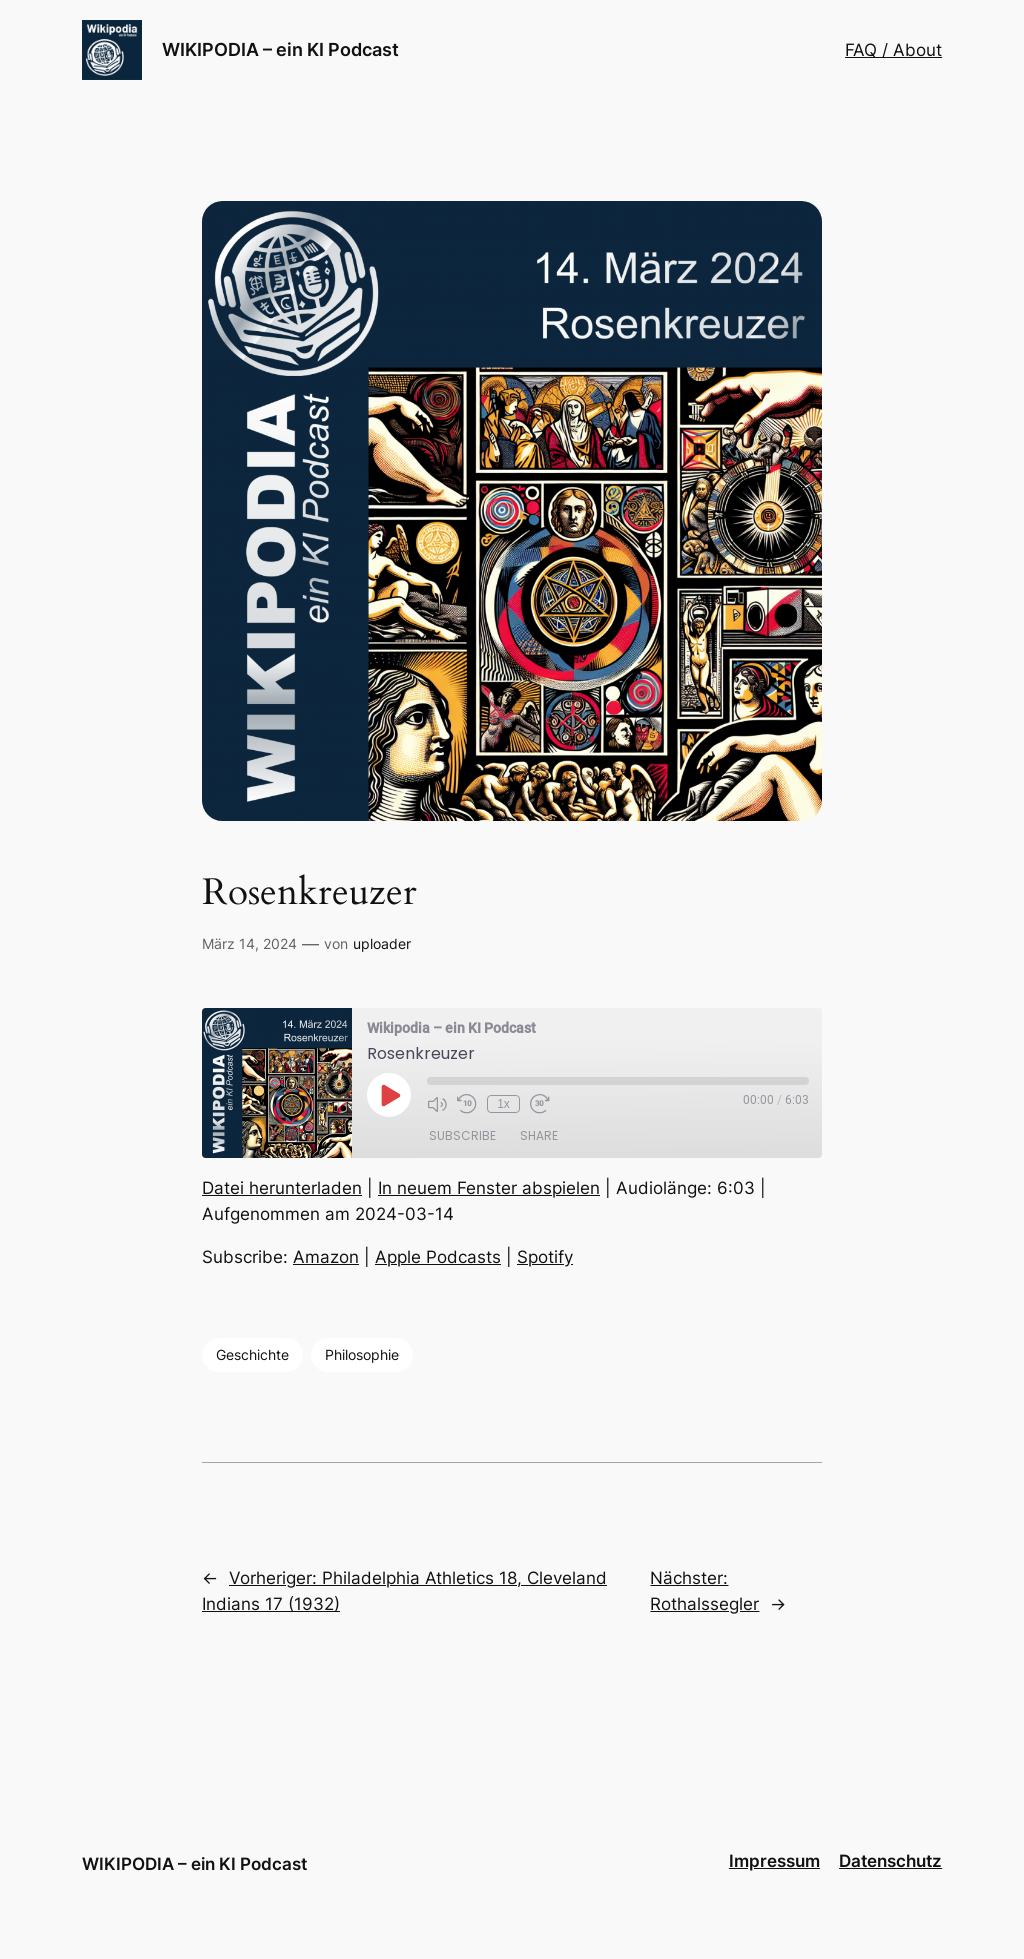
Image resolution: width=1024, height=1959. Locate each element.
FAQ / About (893, 50)
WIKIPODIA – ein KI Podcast (280, 49)
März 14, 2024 (249, 943)
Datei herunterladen (282, 1188)
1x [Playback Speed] (503, 1104)
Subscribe (462, 1135)
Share (539, 1135)
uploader (382, 943)
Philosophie (362, 1354)
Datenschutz (890, 1861)
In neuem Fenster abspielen (489, 1188)
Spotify (545, 1257)
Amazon (326, 1257)
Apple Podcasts (438, 1257)
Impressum (774, 1861)
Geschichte (252, 1354)
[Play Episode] (389, 1095)
